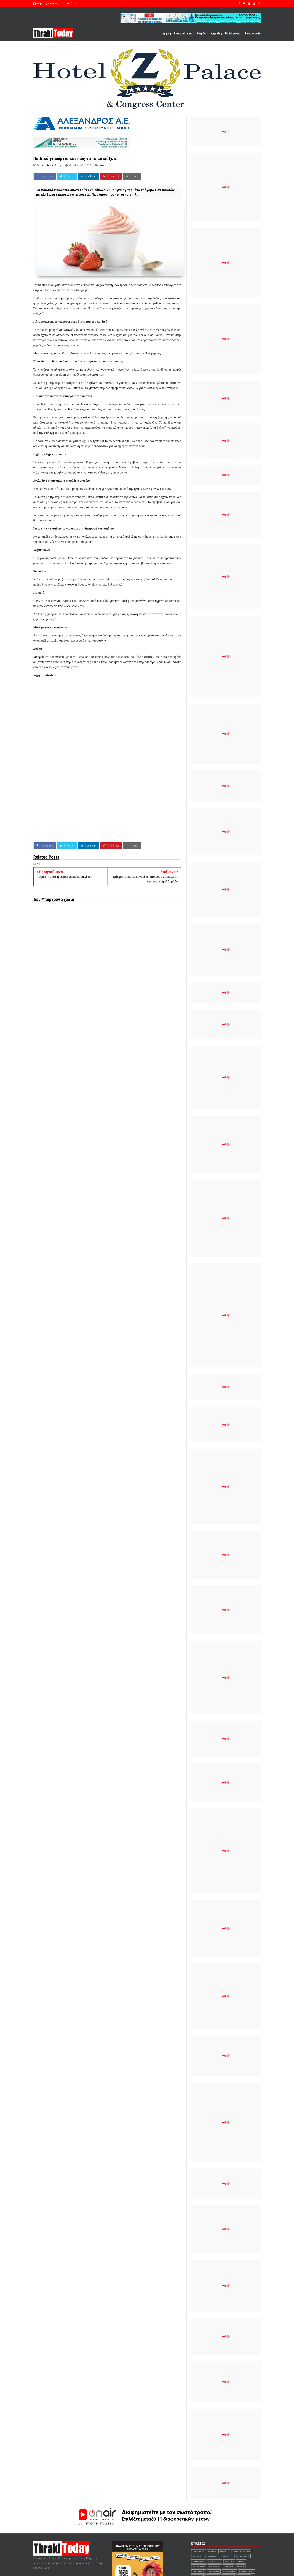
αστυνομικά (242, 2556)
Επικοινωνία (253, 33)
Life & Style (198, 2551)
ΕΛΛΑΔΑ (212, 2551)
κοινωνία (214, 2566)
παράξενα (214, 2571)
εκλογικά (229, 2561)
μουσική (228, 2566)
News (102, 165)
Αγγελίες (216, 33)
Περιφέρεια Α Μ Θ (241, 2551)
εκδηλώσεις (215, 2561)
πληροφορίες (246, 2571)
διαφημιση (199, 2561)
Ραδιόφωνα (232, 33)
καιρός (241, 2561)
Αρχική (166, 33)
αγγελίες (197, 2556)
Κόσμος (224, 2551)
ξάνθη (240, 2566)
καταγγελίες (199, 2566)
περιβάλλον (229, 2571)
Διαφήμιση (71, 3)
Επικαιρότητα (183, 33)
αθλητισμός (212, 2556)
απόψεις (227, 2556)
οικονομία (199, 2571)
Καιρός (201, 33)
